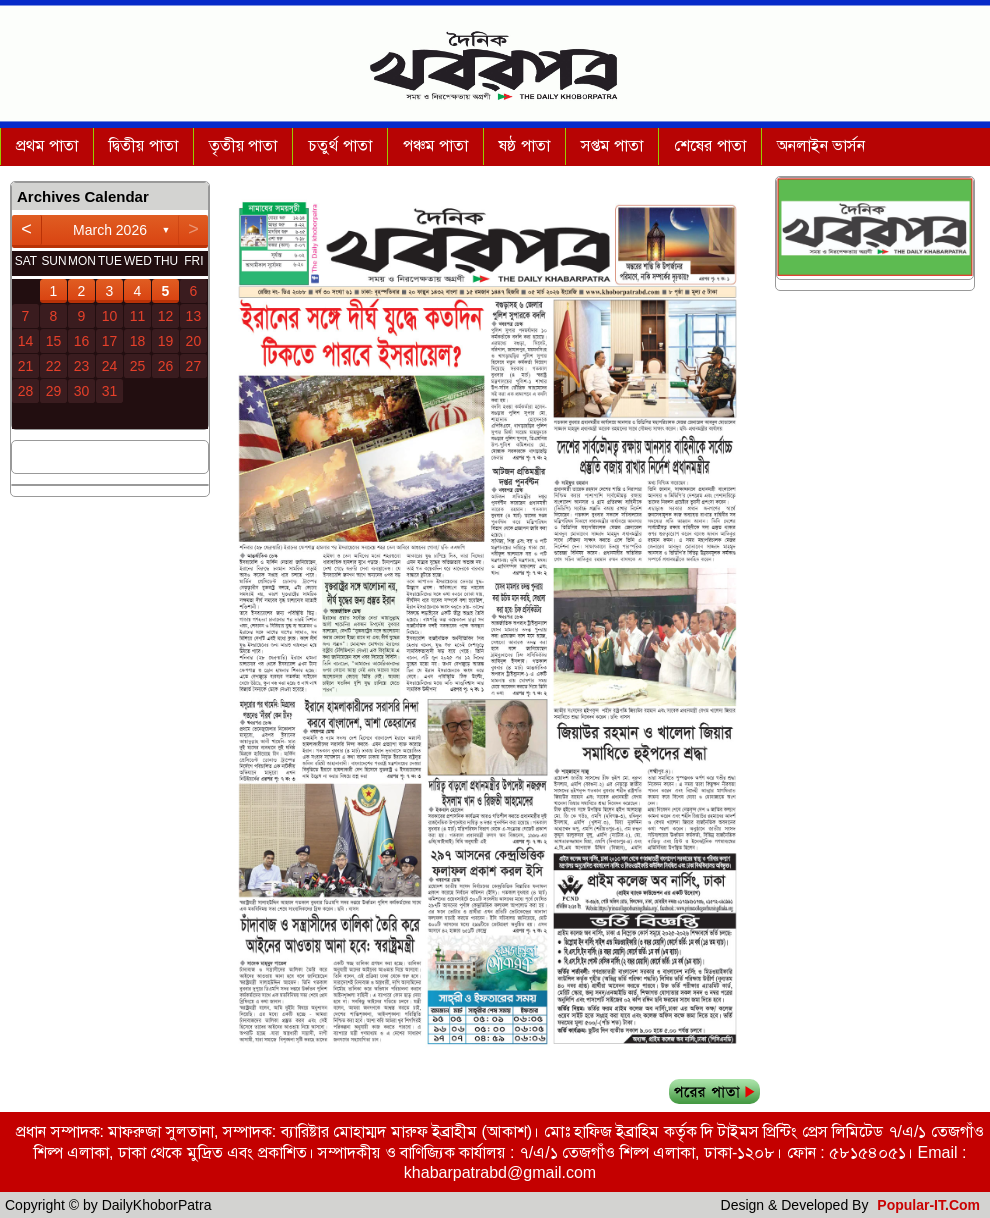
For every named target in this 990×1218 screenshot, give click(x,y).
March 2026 (110, 230)
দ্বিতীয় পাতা (143, 145)
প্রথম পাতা (47, 145)
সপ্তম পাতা (612, 145)
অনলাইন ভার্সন (821, 145)
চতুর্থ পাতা (339, 145)
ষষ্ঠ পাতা (524, 145)
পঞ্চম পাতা (435, 145)
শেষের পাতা (709, 145)
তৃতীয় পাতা (243, 145)
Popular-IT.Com (928, 1205)
